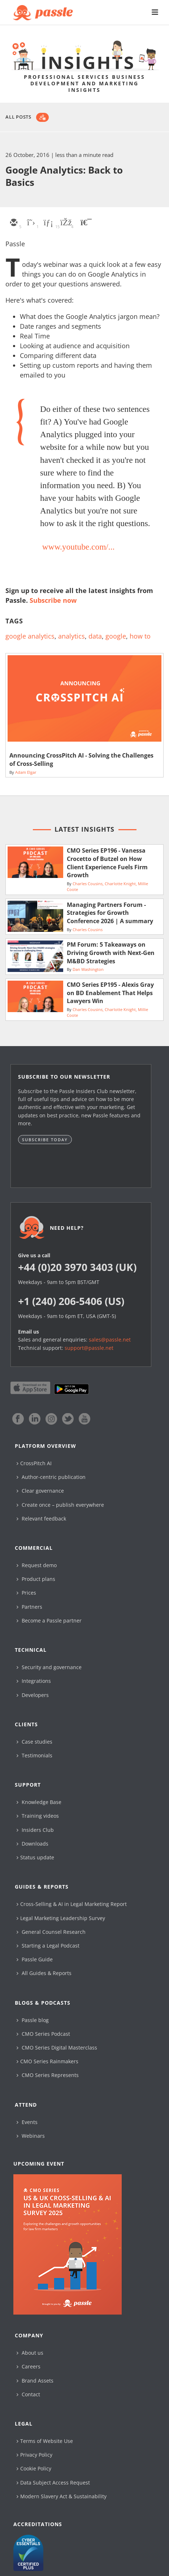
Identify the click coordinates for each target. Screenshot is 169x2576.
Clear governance (40, 1490)
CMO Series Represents (48, 2075)
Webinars (31, 2135)
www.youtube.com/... (78, 546)
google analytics (30, 636)
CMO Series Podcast (43, 2033)
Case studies (34, 1741)
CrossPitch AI (34, 1463)
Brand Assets (35, 2380)
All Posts (18, 117)
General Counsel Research (51, 1931)
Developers (33, 1695)
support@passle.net (89, 1347)
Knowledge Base (39, 1802)
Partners (29, 1606)
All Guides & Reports (44, 1973)
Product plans (36, 1578)
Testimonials (34, 1755)
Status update (35, 1857)
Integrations (34, 1680)
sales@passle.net (110, 1339)
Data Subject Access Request (53, 2482)
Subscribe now (53, 600)
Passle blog (33, 2020)
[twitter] (31, 223)
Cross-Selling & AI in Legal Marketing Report (72, 1904)
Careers (28, 2366)
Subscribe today (45, 1139)
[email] (13, 223)
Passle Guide (35, 1959)
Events (27, 2122)
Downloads (32, 1843)
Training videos (38, 1815)
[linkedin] (48, 223)
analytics (71, 636)
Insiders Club (35, 1829)
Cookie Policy (34, 2468)
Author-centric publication (51, 1476)
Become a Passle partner (49, 1620)
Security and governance (49, 1667)
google (115, 636)
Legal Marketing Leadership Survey (61, 1918)
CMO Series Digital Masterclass (57, 2047)
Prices (26, 1592)
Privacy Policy (34, 2454)
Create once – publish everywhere (60, 1504)
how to (140, 636)
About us (30, 2352)
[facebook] (65, 223)
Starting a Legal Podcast (48, 1945)
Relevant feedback (41, 1518)
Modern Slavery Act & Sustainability (62, 2496)
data (95, 636)
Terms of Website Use (45, 2441)
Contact (28, 2394)
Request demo (37, 1565)
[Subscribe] (42, 117)
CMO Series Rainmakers (47, 2061)
